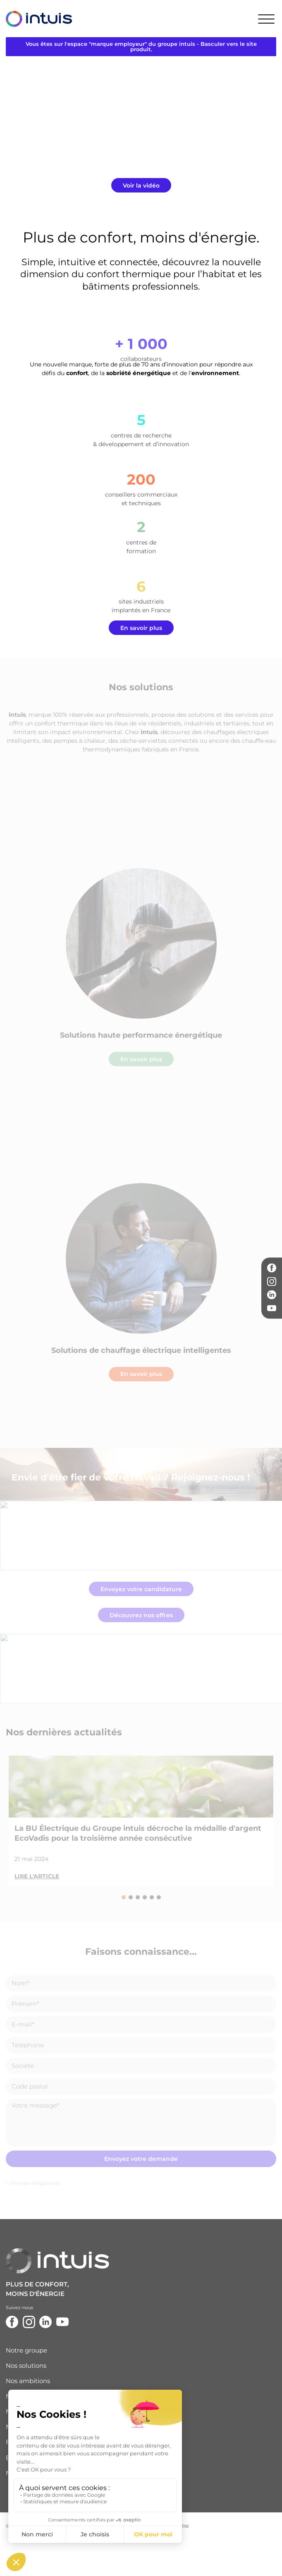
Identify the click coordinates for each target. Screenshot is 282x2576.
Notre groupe (26, 2350)
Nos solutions (26, 2365)
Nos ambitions (28, 2381)
